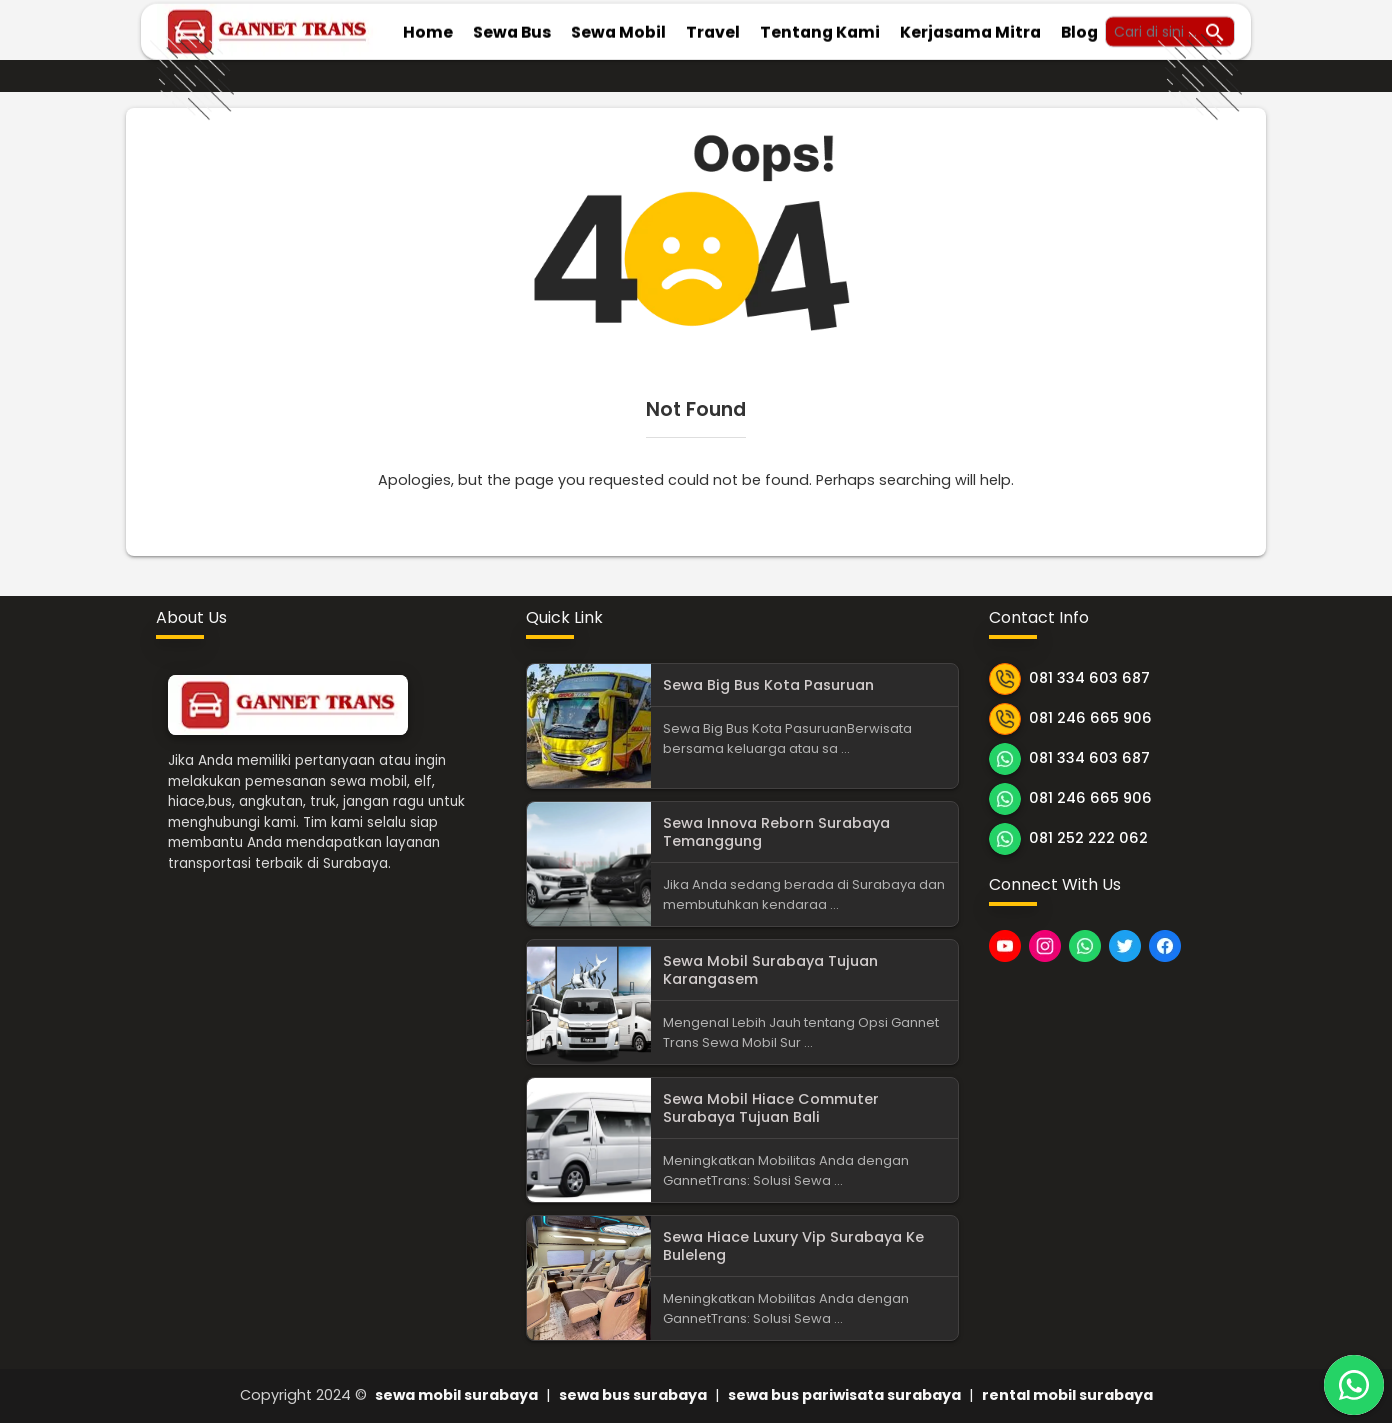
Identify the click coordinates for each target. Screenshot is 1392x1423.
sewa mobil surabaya (456, 1395)
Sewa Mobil (618, 29)
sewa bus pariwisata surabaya (844, 1395)
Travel (713, 29)
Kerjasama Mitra (970, 29)
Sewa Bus (512, 29)
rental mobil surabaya (1067, 1395)
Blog (1079, 29)
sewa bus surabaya (633, 1395)
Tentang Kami (820, 29)
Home (428, 29)
